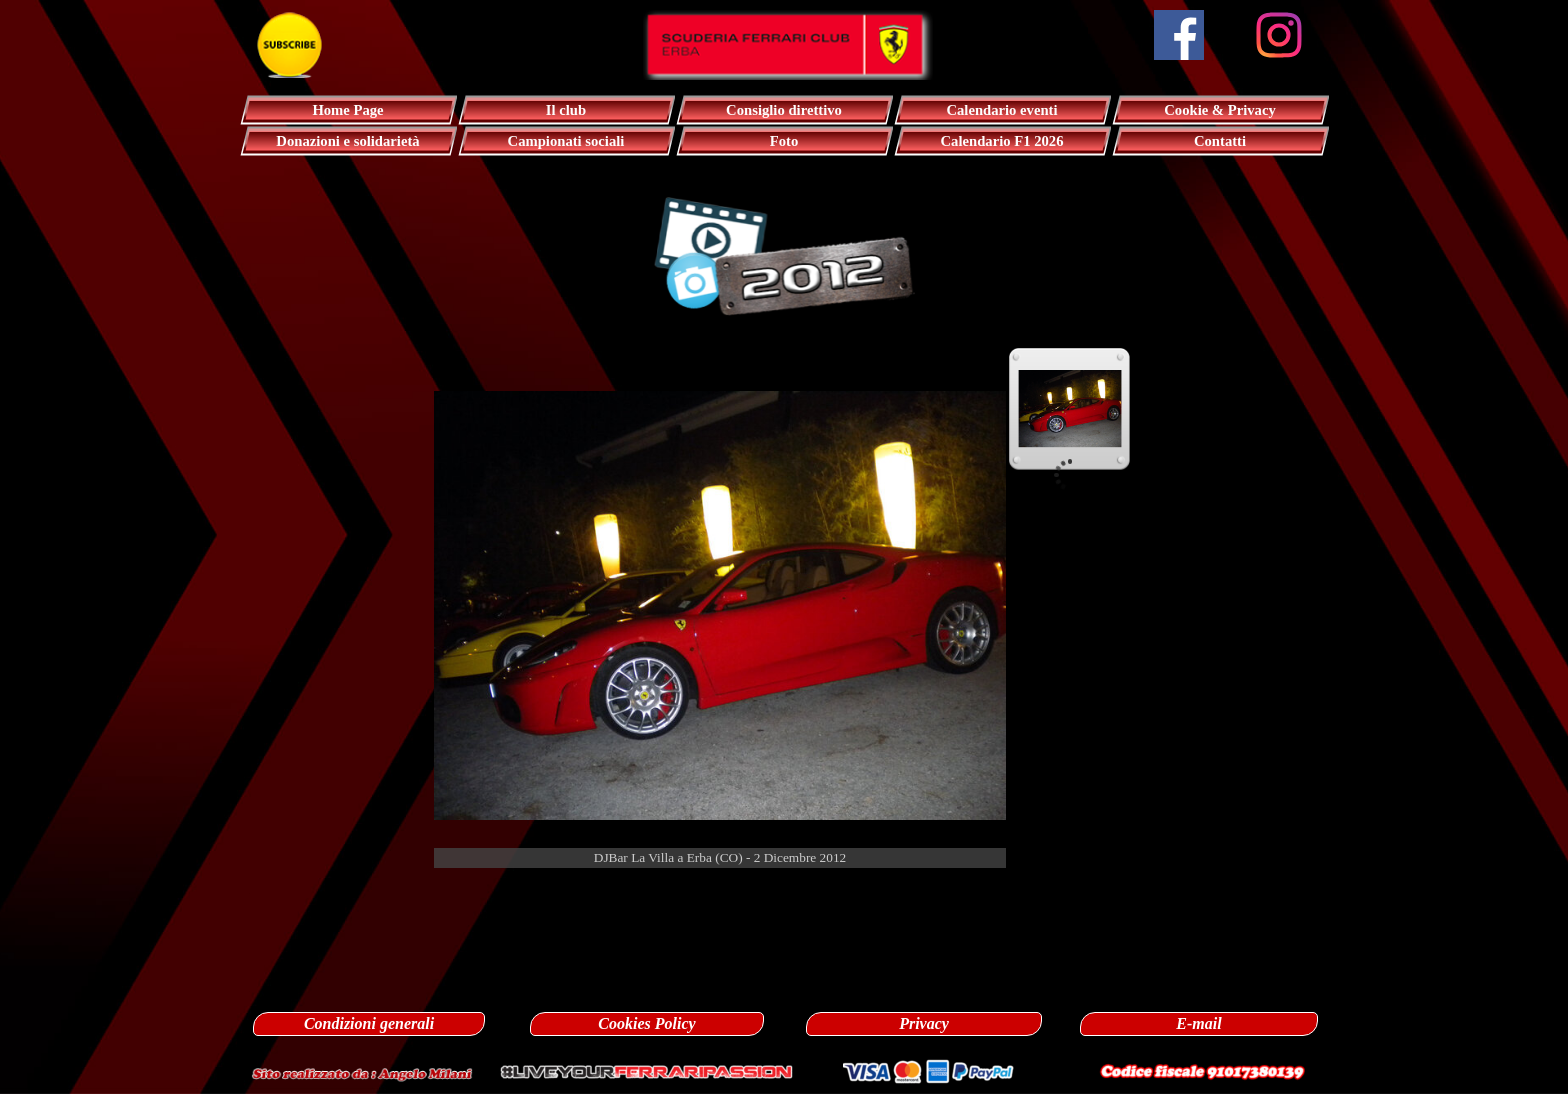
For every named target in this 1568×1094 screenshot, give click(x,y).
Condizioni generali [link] (369, 1023)
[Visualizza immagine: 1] (1070, 409)
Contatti (1220, 141)
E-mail (1198, 1023)
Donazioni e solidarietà (347, 141)
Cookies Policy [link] (646, 1023)
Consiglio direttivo (784, 110)
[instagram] (1279, 35)
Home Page (347, 110)
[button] (362, 1071)
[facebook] (1179, 35)
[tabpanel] (784, 890)
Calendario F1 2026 (1002, 141)
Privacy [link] (924, 1023)
